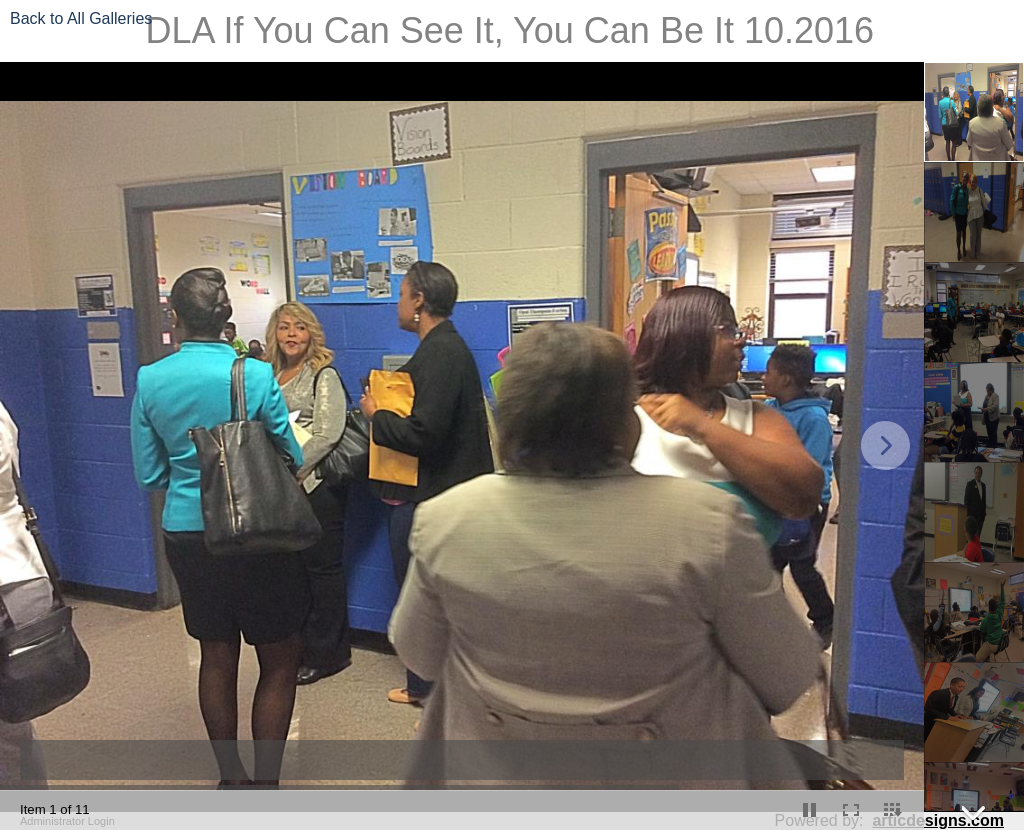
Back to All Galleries (81, 18)
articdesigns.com (938, 820)
